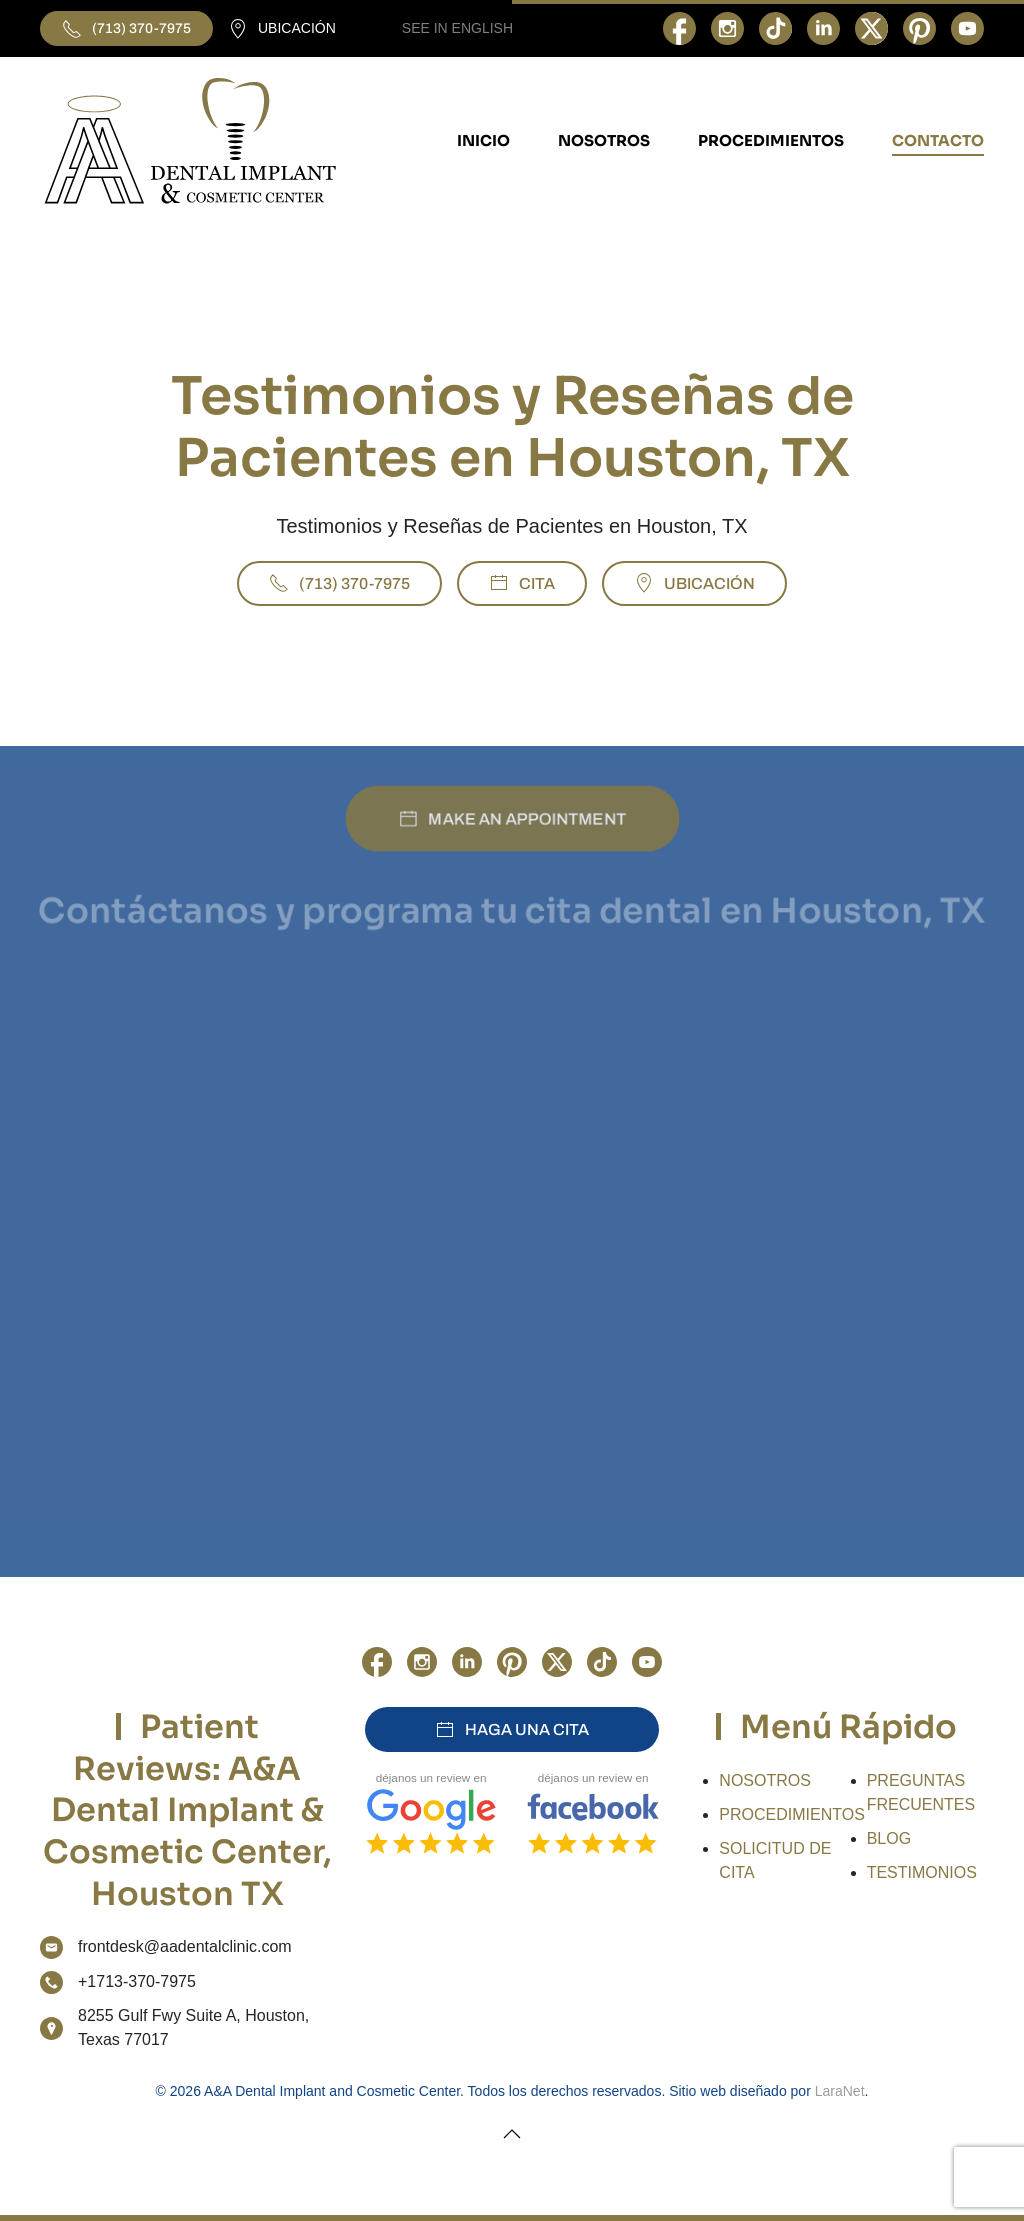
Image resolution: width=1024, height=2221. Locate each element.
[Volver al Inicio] (190, 141)
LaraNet (840, 2091)
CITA (522, 583)
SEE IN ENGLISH (457, 28)
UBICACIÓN (282, 29)
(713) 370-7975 (126, 29)
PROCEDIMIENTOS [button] (771, 140)
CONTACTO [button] (938, 140)
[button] (512, 2134)
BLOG (889, 1838)
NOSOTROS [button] (604, 140)
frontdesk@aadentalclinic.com (185, 1946)
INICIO (483, 140)
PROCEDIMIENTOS (792, 1814)
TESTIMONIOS (922, 1872)
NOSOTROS (765, 1780)
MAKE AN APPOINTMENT (512, 818)
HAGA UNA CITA (512, 1730)
